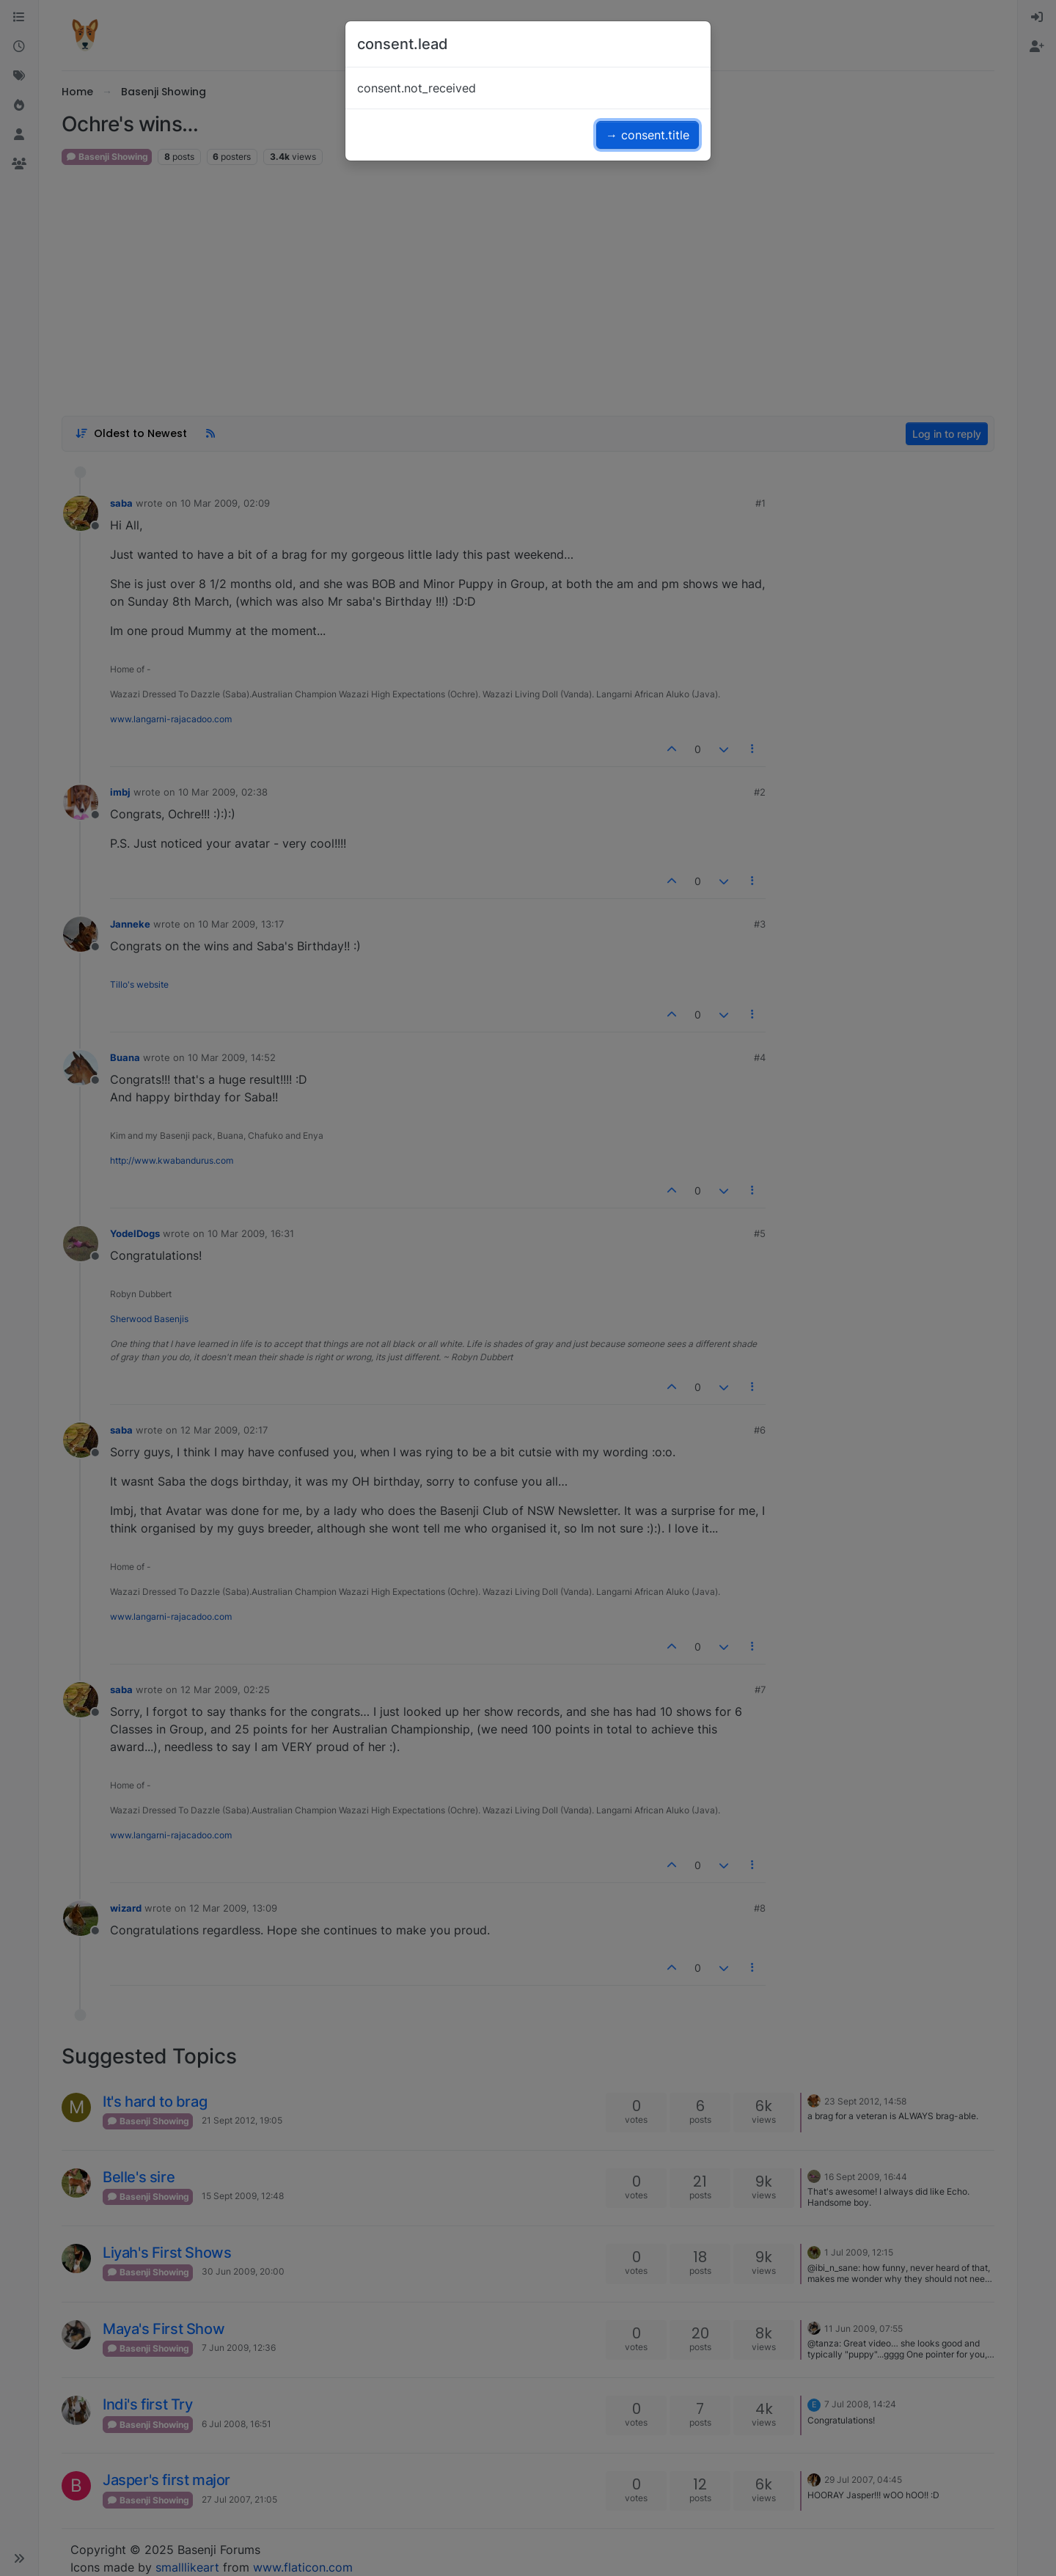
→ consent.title (647, 135)
